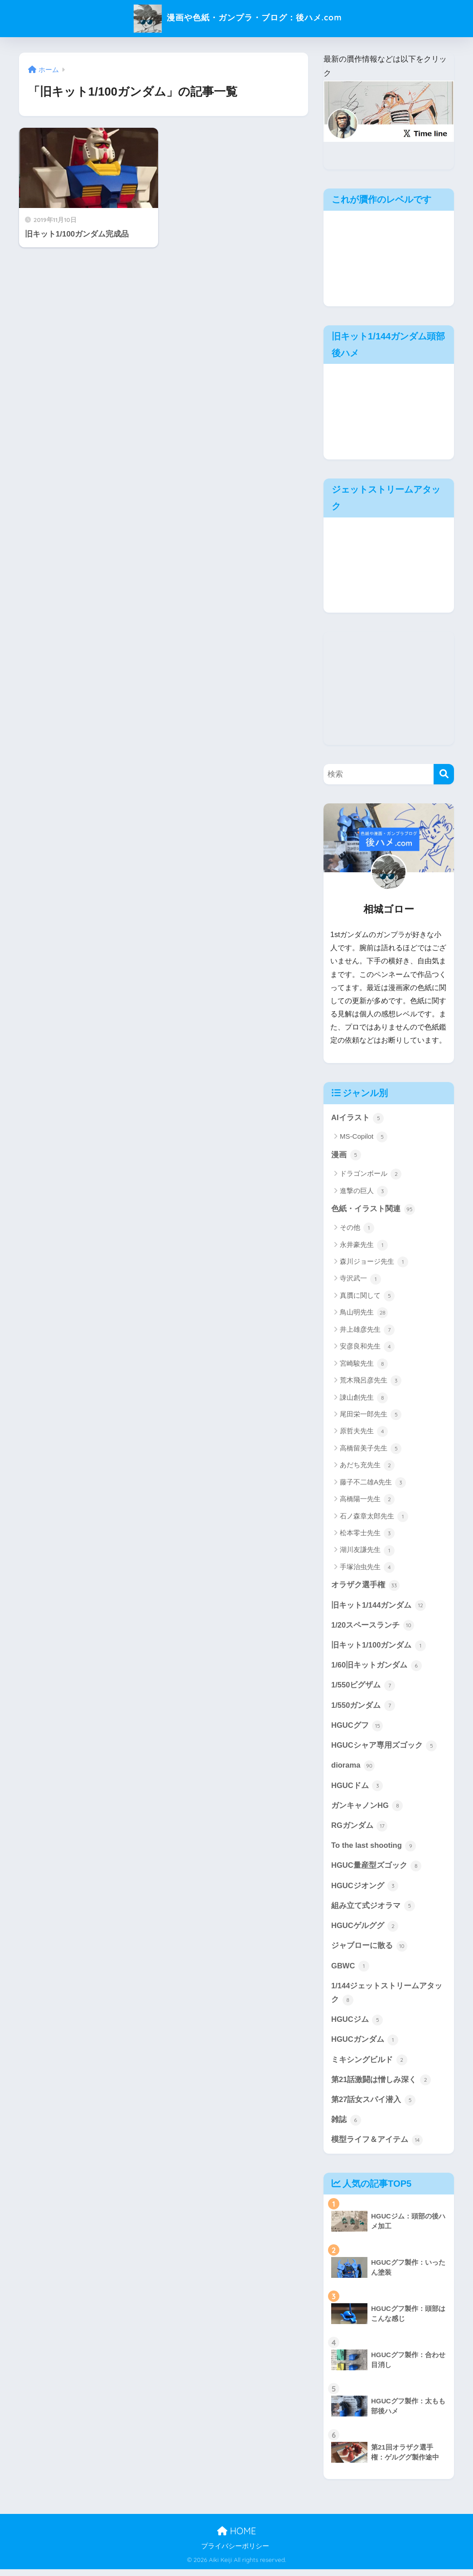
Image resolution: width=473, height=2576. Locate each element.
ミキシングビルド (369, 2065)
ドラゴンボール (370, 1174)
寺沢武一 (360, 1279)
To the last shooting (374, 1849)
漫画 (346, 1155)
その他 (357, 1228)
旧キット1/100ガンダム (378, 1646)
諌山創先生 (364, 1398)
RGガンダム (359, 1829)
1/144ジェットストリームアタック (387, 1998)
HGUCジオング (365, 1890)
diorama (353, 1768)
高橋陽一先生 (367, 1500)
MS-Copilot (363, 1137)
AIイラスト (357, 1118)
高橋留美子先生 (370, 1449)
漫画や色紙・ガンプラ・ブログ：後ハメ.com (237, 17)
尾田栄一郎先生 (370, 1415)
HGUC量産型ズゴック (376, 1869)
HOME (236, 2537)
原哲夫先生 (364, 1432)
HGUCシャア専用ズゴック (384, 1748)
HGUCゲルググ (365, 1930)
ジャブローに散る (369, 1950)
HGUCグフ (357, 1727)
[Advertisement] (388, 688)
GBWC (350, 1971)
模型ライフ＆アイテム (377, 2146)
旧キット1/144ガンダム (378, 1606)
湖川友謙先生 (367, 1551)
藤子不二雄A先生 (373, 1483)
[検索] (444, 774)
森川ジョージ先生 (374, 1262)
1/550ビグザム (363, 1687)
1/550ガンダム (363, 1707)
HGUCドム (357, 1788)
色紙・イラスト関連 (373, 1209)
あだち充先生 (367, 1466)
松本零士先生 (367, 1534)
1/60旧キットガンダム (376, 1667)
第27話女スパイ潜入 (373, 2106)
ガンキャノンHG (367, 1808)
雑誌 (346, 2126)
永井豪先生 (364, 1245)
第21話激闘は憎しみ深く (381, 2086)
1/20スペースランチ (372, 1626)
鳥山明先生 (364, 1313)
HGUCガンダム (365, 2045)
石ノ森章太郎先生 (374, 1517)
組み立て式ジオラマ (373, 1910)
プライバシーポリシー (235, 2553)
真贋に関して (367, 1296)
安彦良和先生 (367, 1347)
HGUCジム (357, 2025)
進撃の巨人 (364, 1191)
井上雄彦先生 (367, 1330)
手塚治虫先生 (367, 1567)
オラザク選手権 (365, 1585)
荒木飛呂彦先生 (370, 1381)
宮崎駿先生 (364, 1364)
